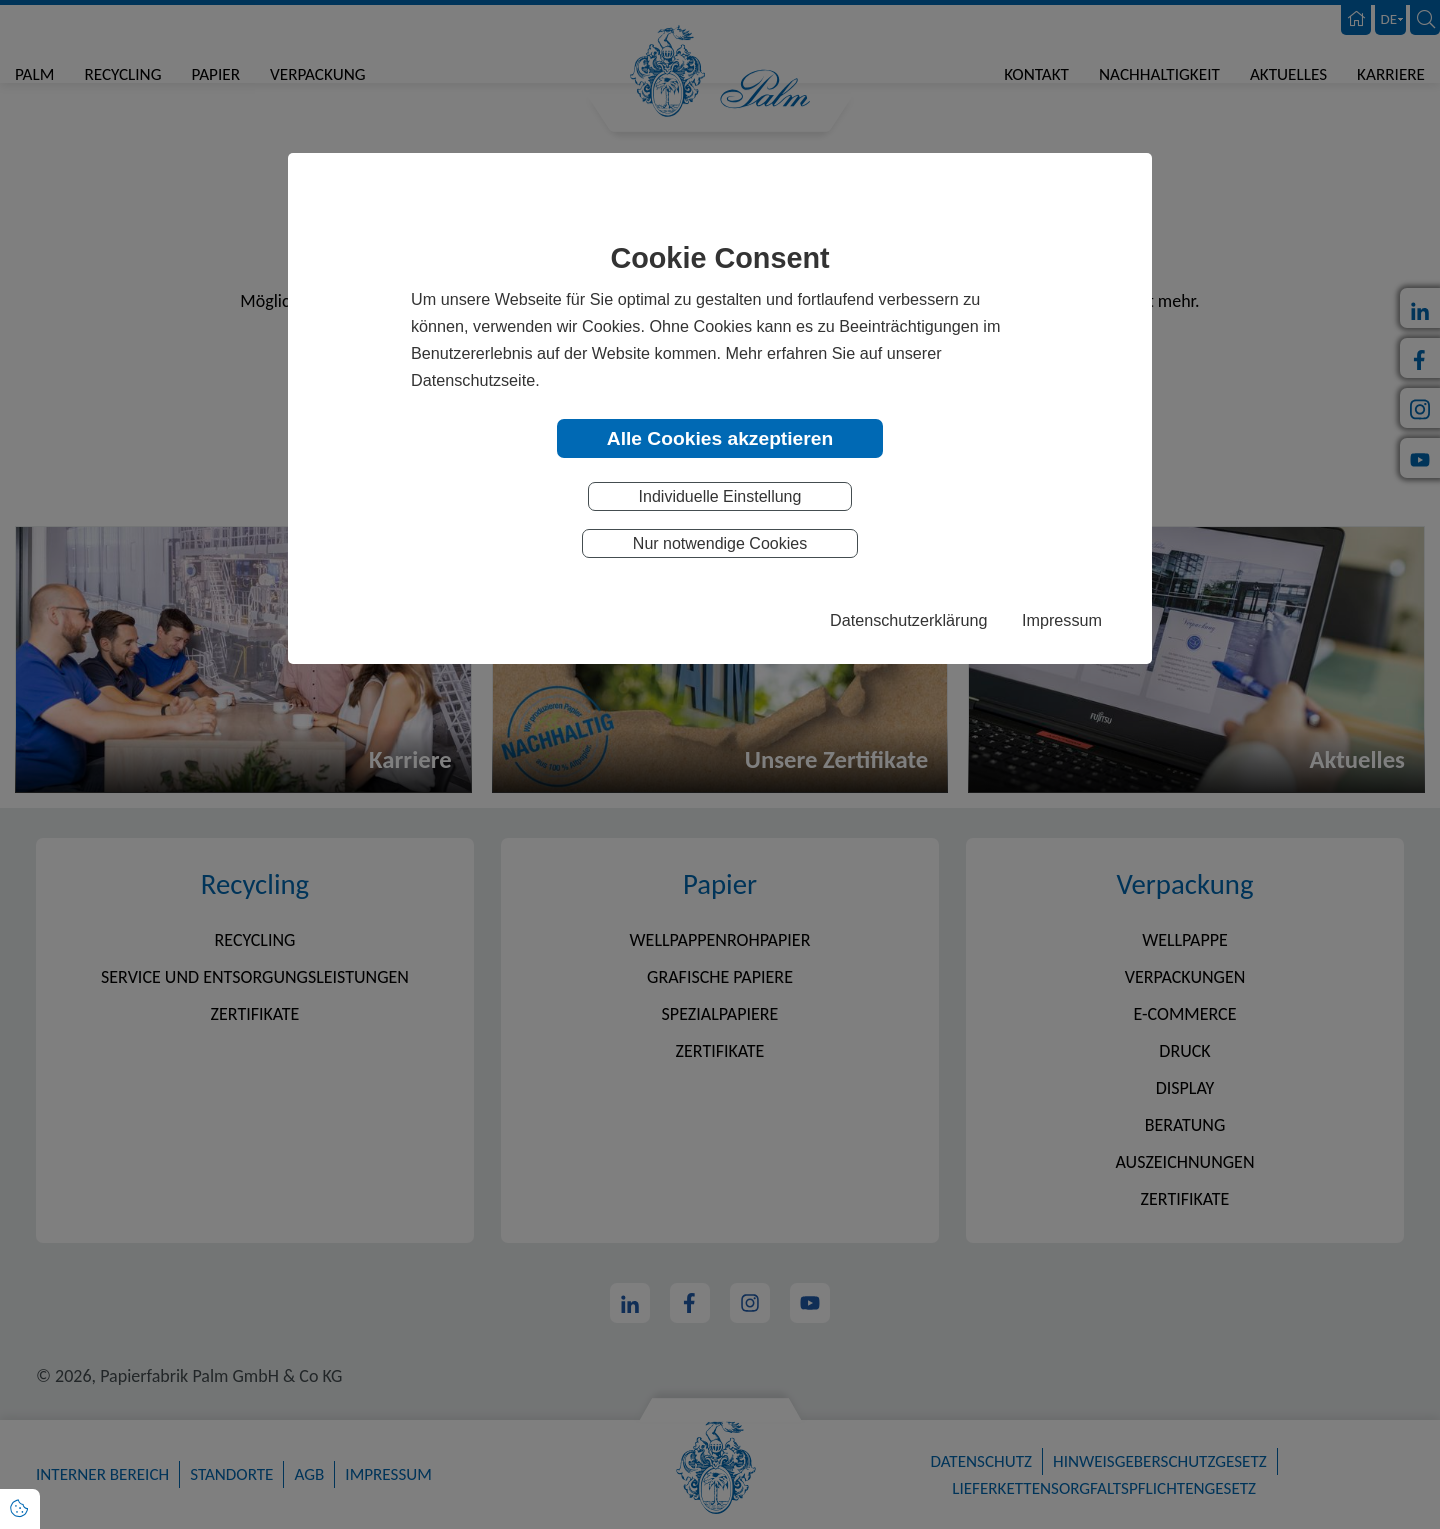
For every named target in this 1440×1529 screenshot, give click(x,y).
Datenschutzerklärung (908, 621)
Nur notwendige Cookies (720, 544)
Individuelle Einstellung (720, 497)
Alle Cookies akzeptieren (719, 438)
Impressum (1062, 621)
